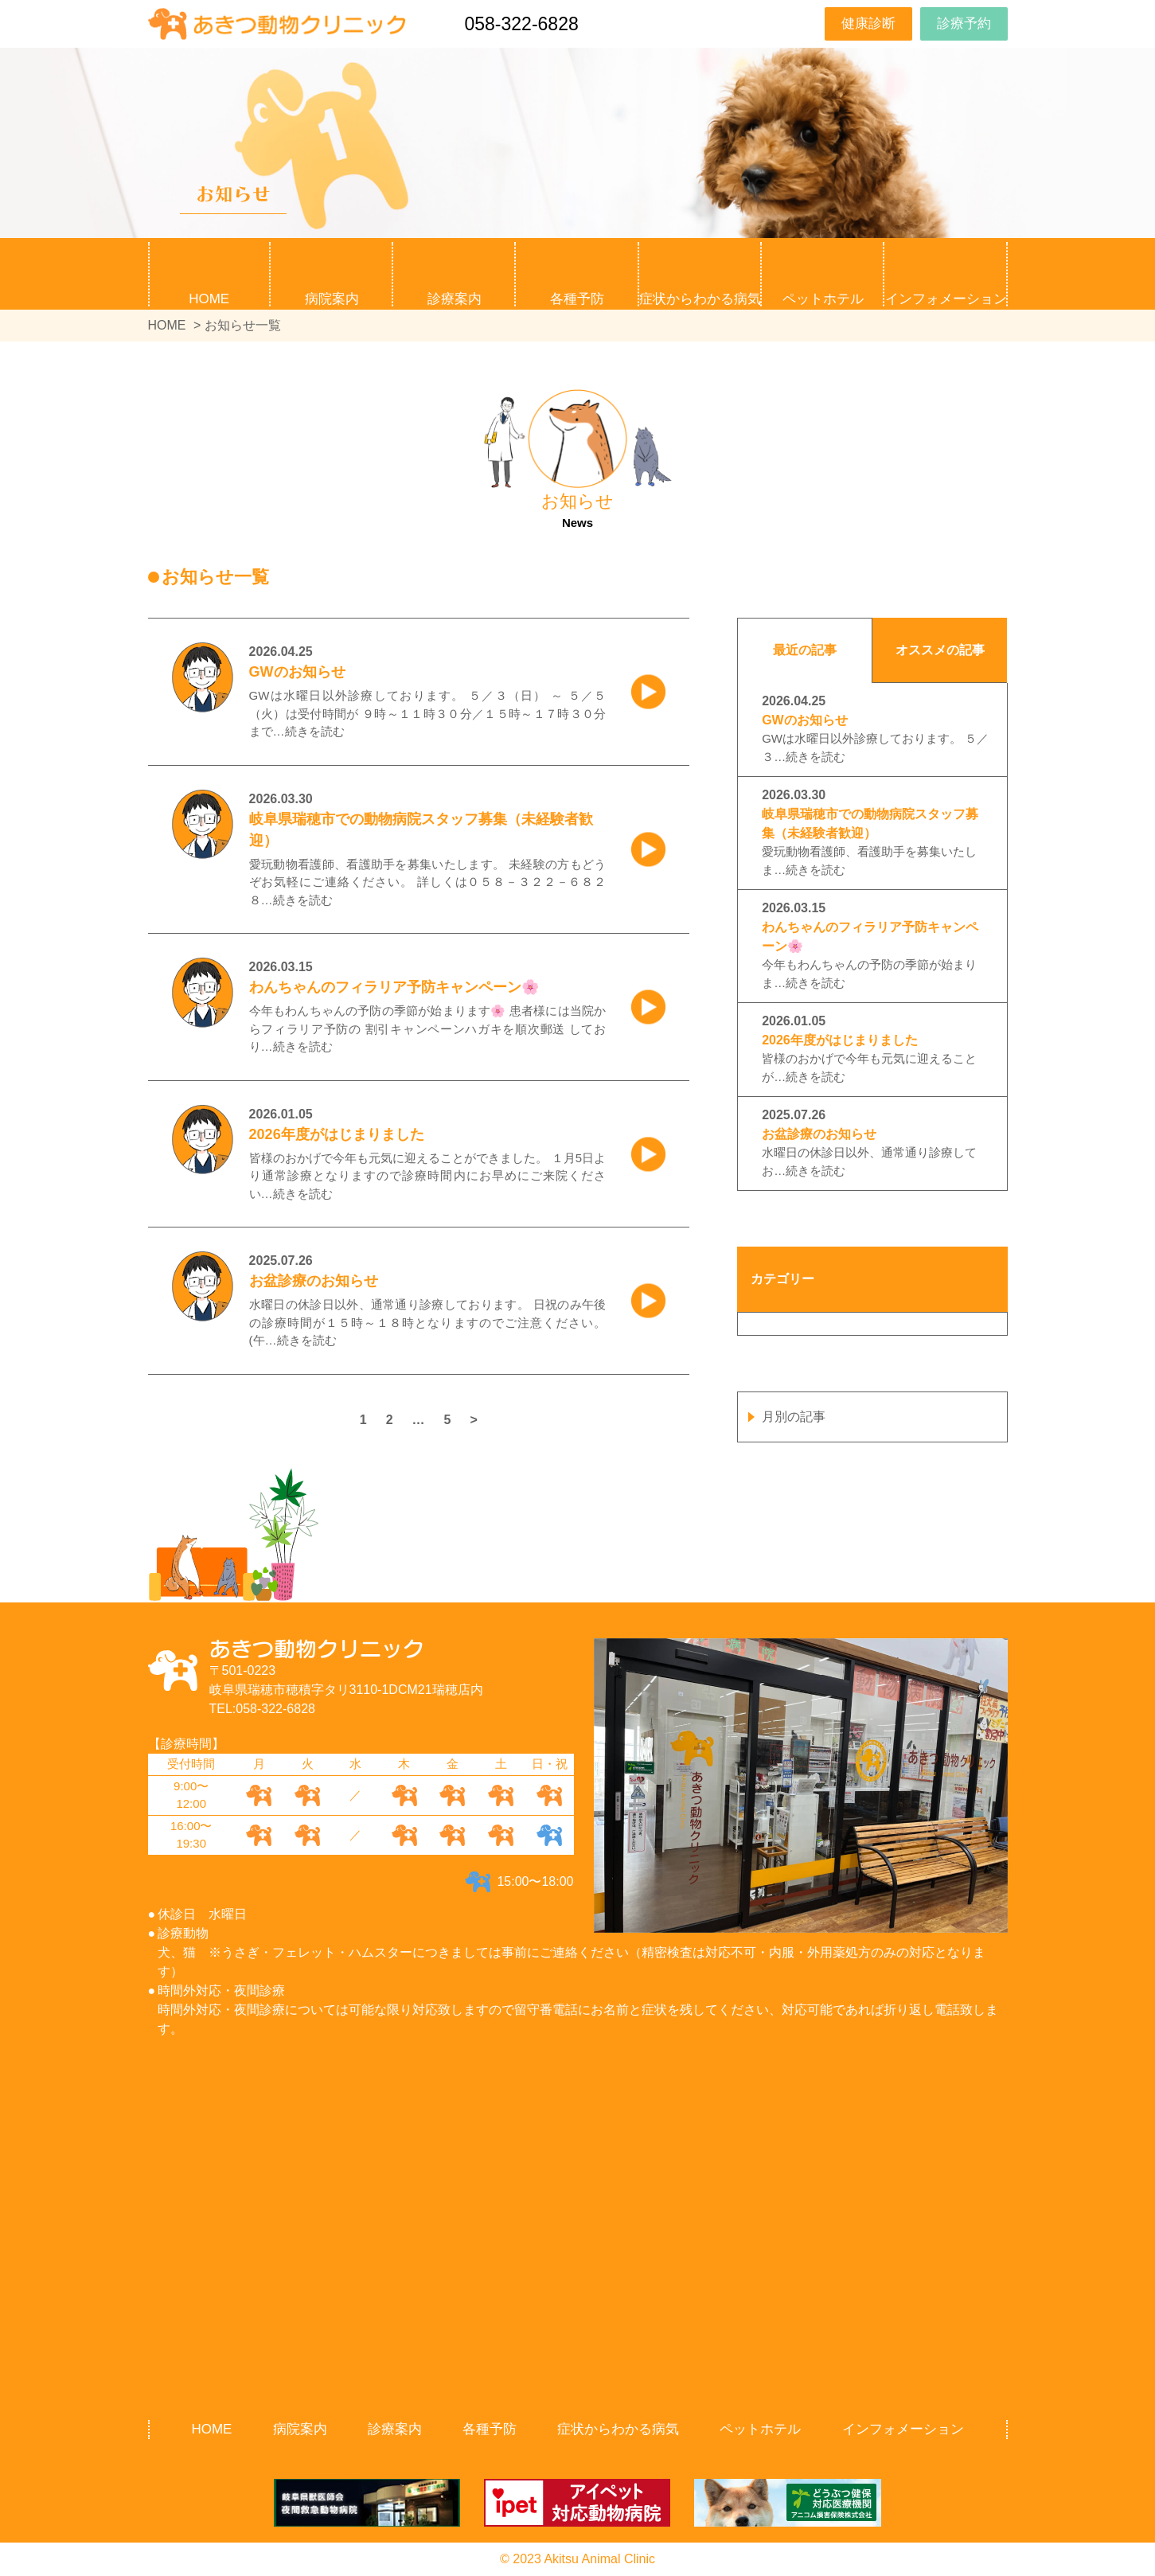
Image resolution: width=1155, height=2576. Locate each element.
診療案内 (395, 2429)
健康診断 (868, 23)
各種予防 (489, 2429)
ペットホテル (823, 298)
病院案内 (300, 2429)
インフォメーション (903, 2429)
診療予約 (964, 23)
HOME (209, 298)
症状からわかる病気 (700, 298)
